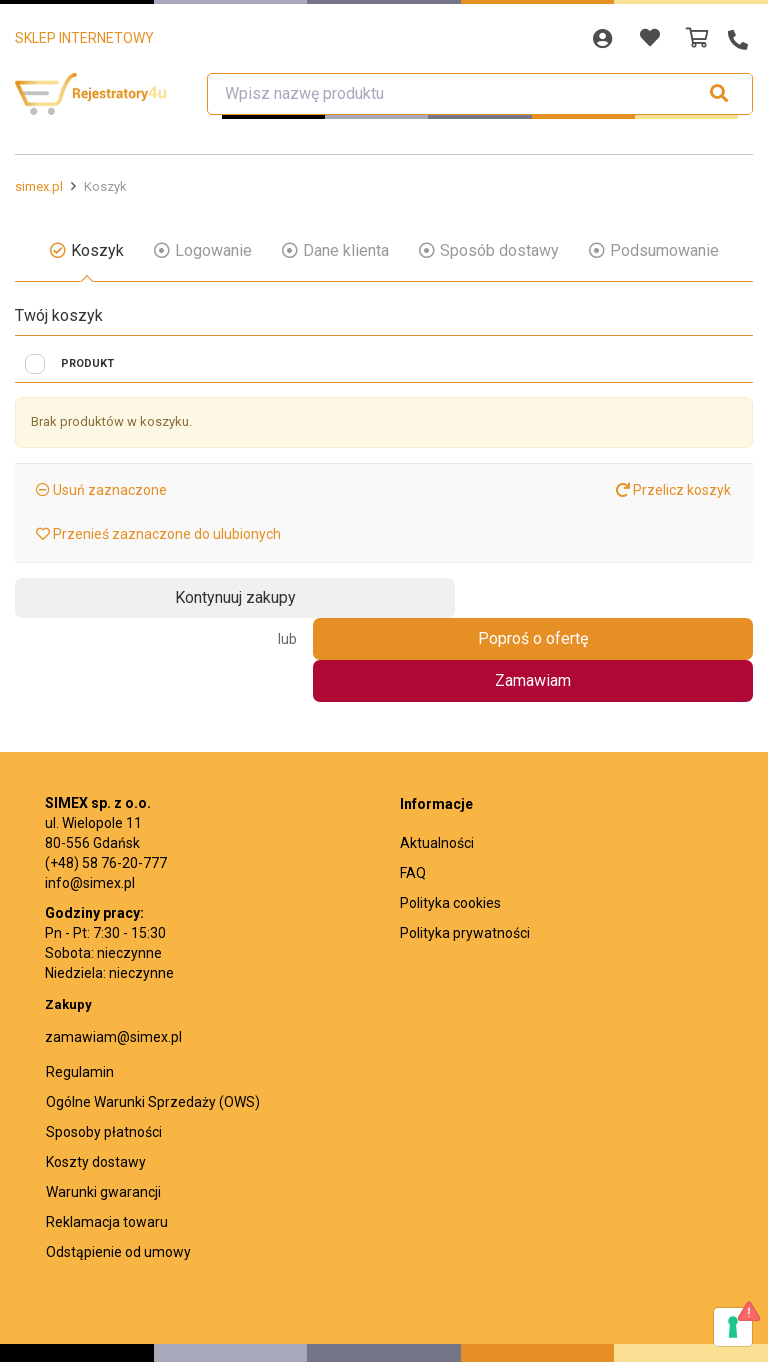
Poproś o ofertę (663, 598)
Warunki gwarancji (103, 1110)
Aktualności (437, 761)
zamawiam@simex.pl (113, 955)
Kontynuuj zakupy (105, 597)
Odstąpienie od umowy (118, 1170)
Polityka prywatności (465, 851)
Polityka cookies (450, 821)
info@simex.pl (90, 801)
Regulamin (80, 990)
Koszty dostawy (96, 1080)
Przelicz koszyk (673, 490)
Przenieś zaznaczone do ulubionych (164, 534)
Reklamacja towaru (107, 1140)
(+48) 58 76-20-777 (106, 781)
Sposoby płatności (104, 1050)
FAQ (413, 791)
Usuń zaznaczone (107, 490)
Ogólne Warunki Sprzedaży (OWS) (153, 1020)
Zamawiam (432, 598)
